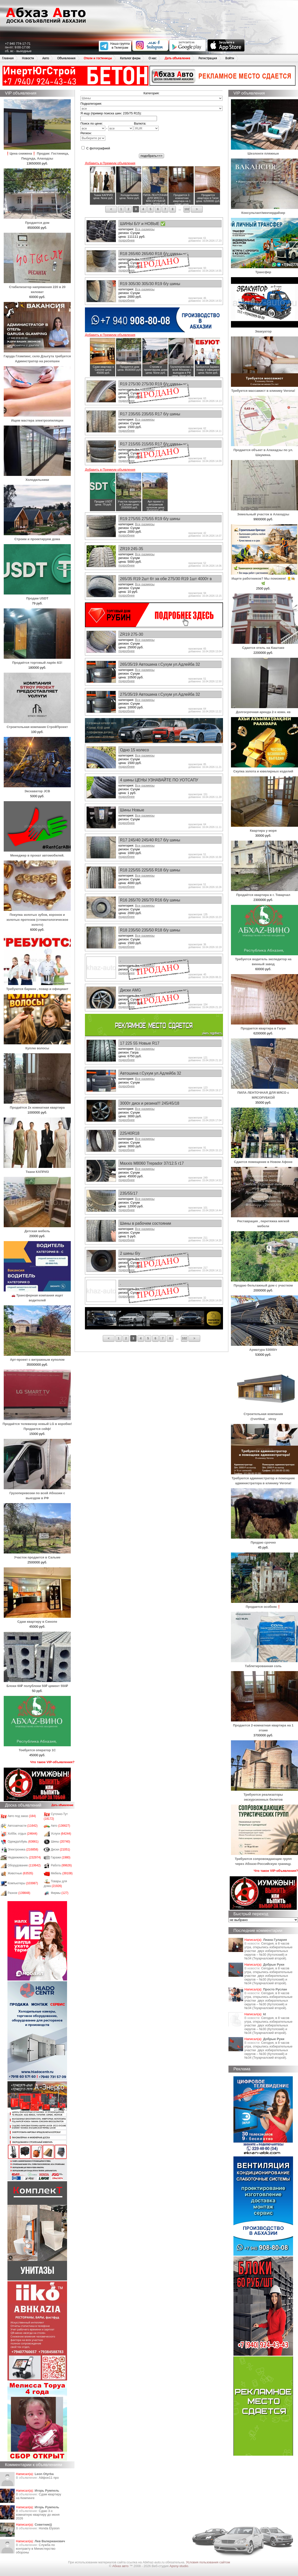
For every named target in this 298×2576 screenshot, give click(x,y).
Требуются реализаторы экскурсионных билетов (264, 1794)
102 (186, 209)
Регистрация (207, 58)
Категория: (151, 93)
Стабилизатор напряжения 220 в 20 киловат (37, 287)
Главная (8, 58)
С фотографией (95, 148)
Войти (229, 58)
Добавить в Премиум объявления (110, 163)
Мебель (62, 1873)
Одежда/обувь (23, 1841)
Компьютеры (23, 1883)
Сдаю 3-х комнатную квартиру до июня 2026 (38, 2514)
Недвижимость (24, 1857)
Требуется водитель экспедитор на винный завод (264, 959)
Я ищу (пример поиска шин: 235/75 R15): (111, 113)
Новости (28, 58)
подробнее (126, 240)
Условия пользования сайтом (208, 2562)
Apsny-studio (178, 2566)
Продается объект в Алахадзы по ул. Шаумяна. (264, 450)
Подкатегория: (91, 103)
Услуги (61, 1833)
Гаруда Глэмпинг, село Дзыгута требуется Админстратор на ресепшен (37, 356)
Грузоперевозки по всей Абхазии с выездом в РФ (37, 1493)
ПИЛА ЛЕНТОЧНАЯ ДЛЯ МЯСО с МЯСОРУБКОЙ (264, 1092)
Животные (20, 1873)
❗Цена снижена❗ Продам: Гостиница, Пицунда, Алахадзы (37, 153)
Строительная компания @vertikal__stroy (264, 1414)
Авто (45, 58)
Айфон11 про (49, 2477)
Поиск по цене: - (106, 126)
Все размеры (144, 229)
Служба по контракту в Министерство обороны (35, 2548)
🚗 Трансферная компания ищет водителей (37, 1295)
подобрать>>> (151, 156)
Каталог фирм (130, 58)
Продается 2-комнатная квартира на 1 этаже (264, 1725)
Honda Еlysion (49, 2528)
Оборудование (24, 1865)
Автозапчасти (23, 1825)
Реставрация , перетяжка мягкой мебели (264, 1221)
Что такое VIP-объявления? (52, 1762)
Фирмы (60, 1893)
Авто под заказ (22, 1816)
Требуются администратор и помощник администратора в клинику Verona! (264, 1478)
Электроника (23, 1849)
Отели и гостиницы (98, 58)
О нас (152, 58)
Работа (61, 1865)
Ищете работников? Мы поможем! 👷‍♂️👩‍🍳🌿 (264, 578)
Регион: (92, 136)
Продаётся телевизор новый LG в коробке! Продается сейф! (37, 1424)
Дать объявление (177, 58)
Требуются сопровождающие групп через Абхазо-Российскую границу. (264, 1859)
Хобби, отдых (22, 1833)
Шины (60, 1841)
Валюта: (146, 126)
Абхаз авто (120, 2566)
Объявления (66, 58)
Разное (19, 1893)
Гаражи (61, 1857)
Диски (60, 1849)
